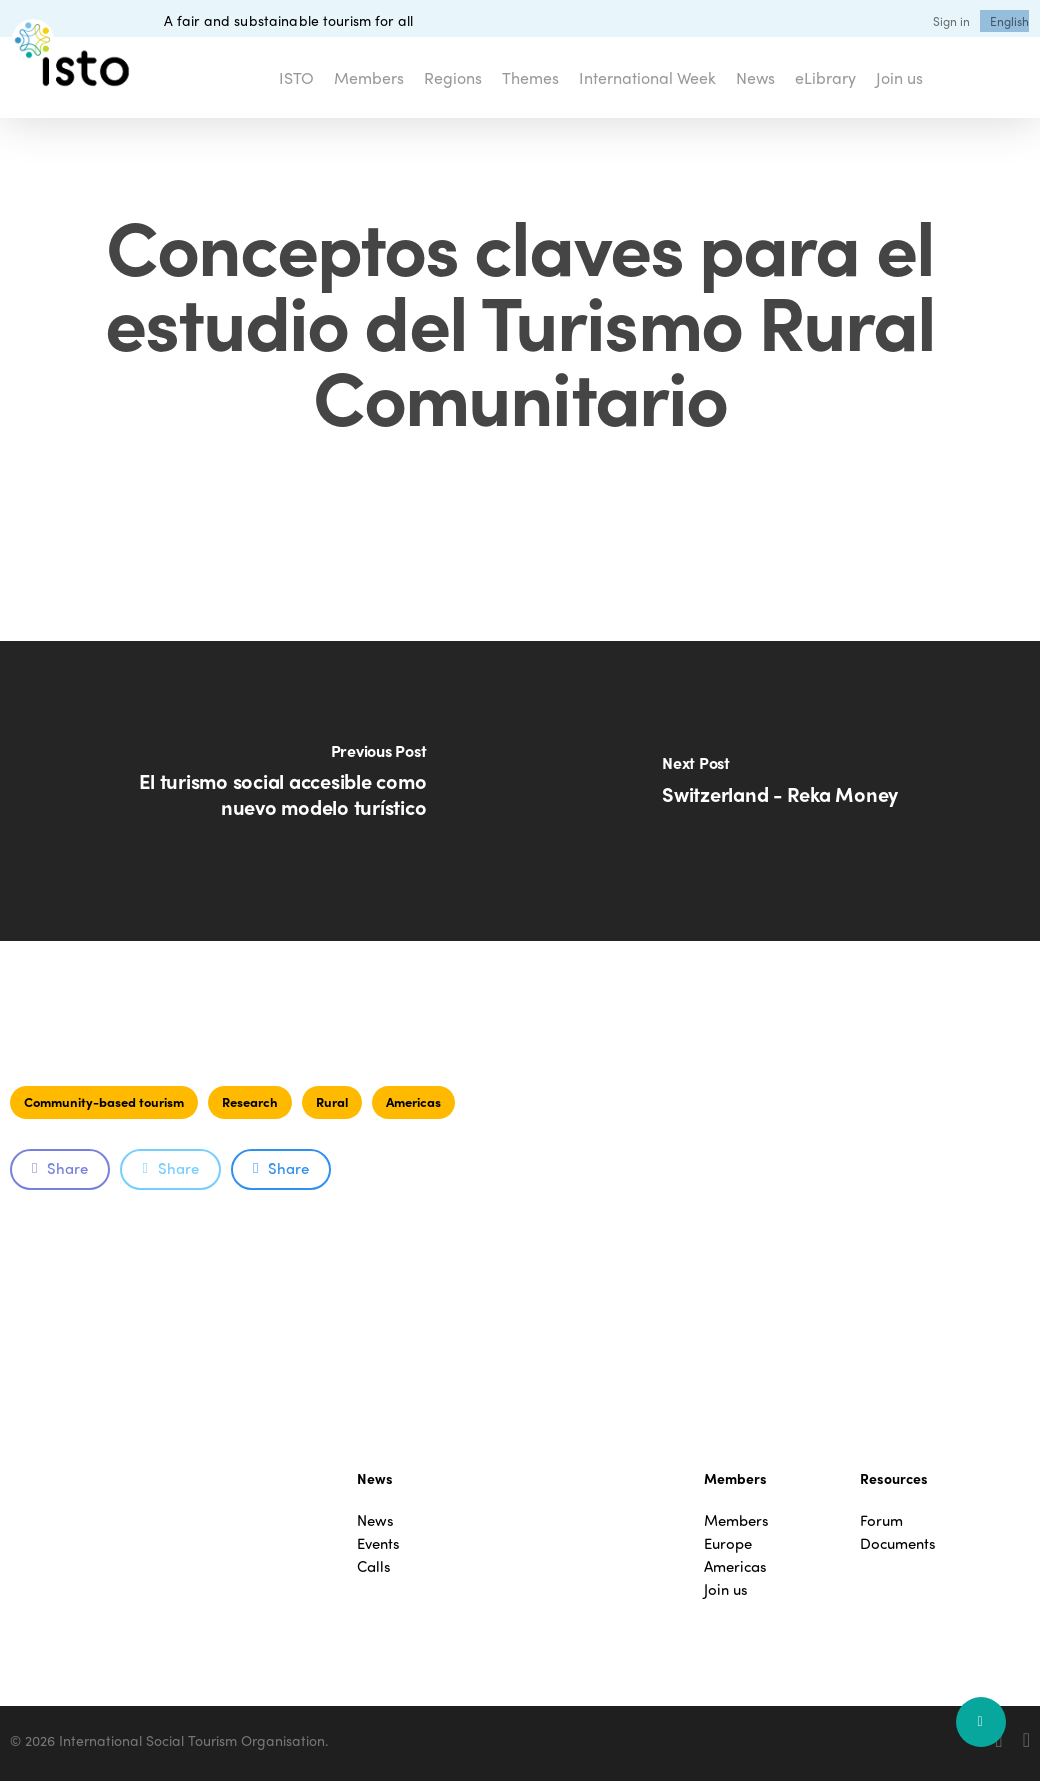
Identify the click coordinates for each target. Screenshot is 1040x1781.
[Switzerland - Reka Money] (780, 791)
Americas (413, 1101)
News (375, 1520)
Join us (726, 1589)
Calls (374, 1566)
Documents (898, 1543)
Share (60, 1168)
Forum (881, 1520)
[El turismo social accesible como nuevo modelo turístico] (260, 791)
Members (736, 1520)
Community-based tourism (104, 1101)
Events (378, 1543)
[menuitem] (1009, 21)
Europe (728, 1543)
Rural (332, 1101)
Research (250, 1101)
